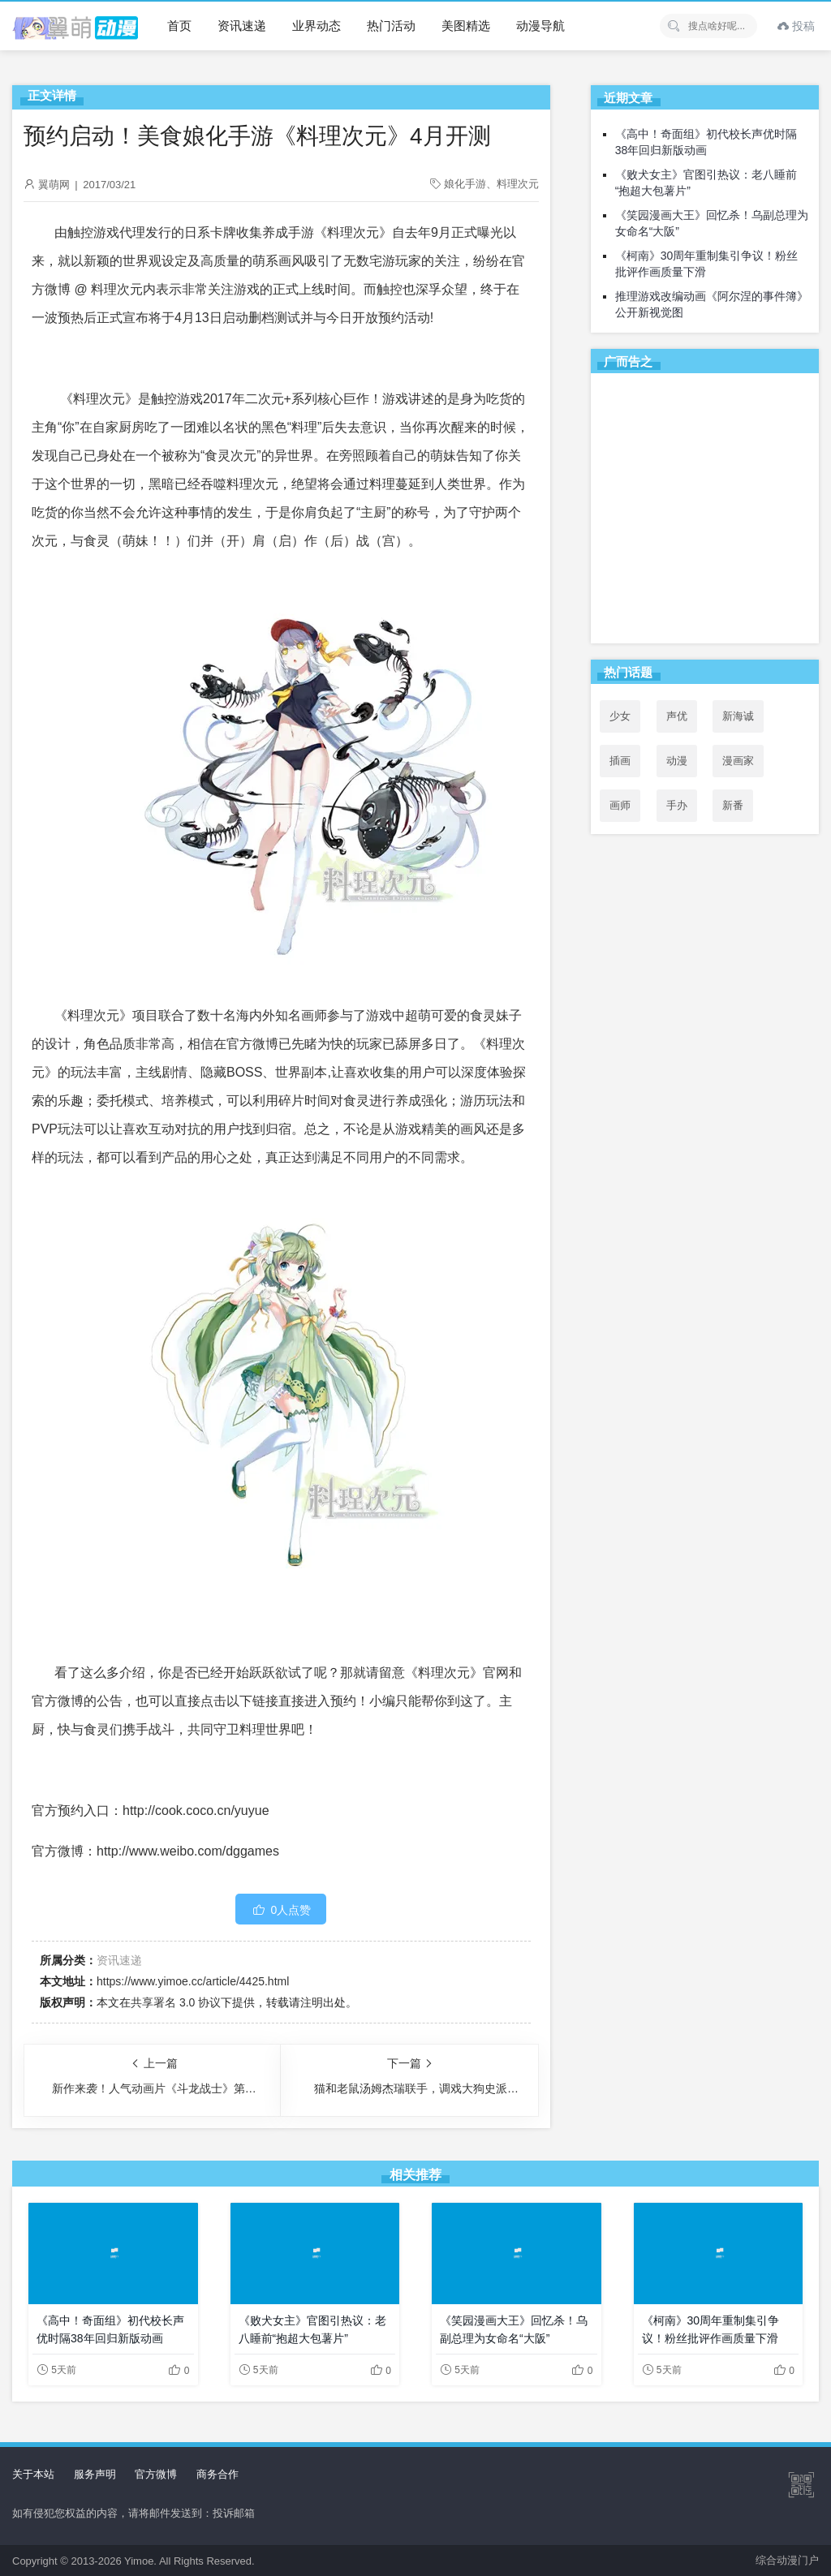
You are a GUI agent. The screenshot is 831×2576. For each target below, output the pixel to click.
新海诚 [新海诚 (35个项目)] (738, 716)
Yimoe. (140, 2561)
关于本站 (33, 2474)
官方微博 (156, 2474)
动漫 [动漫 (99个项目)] (676, 761)
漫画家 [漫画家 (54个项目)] (738, 761)
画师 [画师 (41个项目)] (620, 805)
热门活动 (391, 25)
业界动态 (316, 25)
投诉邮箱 (234, 2513)
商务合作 (217, 2474)
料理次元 (518, 184)
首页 (179, 25)
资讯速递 (241, 25)
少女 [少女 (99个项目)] (620, 716)
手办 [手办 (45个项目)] (676, 805)
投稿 (796, 25)
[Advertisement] (705, 511)
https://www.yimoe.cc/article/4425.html (193, 1981)
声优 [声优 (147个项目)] (676, 716)
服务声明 (95, 2474)
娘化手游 (465, 184)
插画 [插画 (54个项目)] (620, 761)
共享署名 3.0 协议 (176, 2002)
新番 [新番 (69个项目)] (732, 805)
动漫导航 (540, 25)
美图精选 (465, 25)
